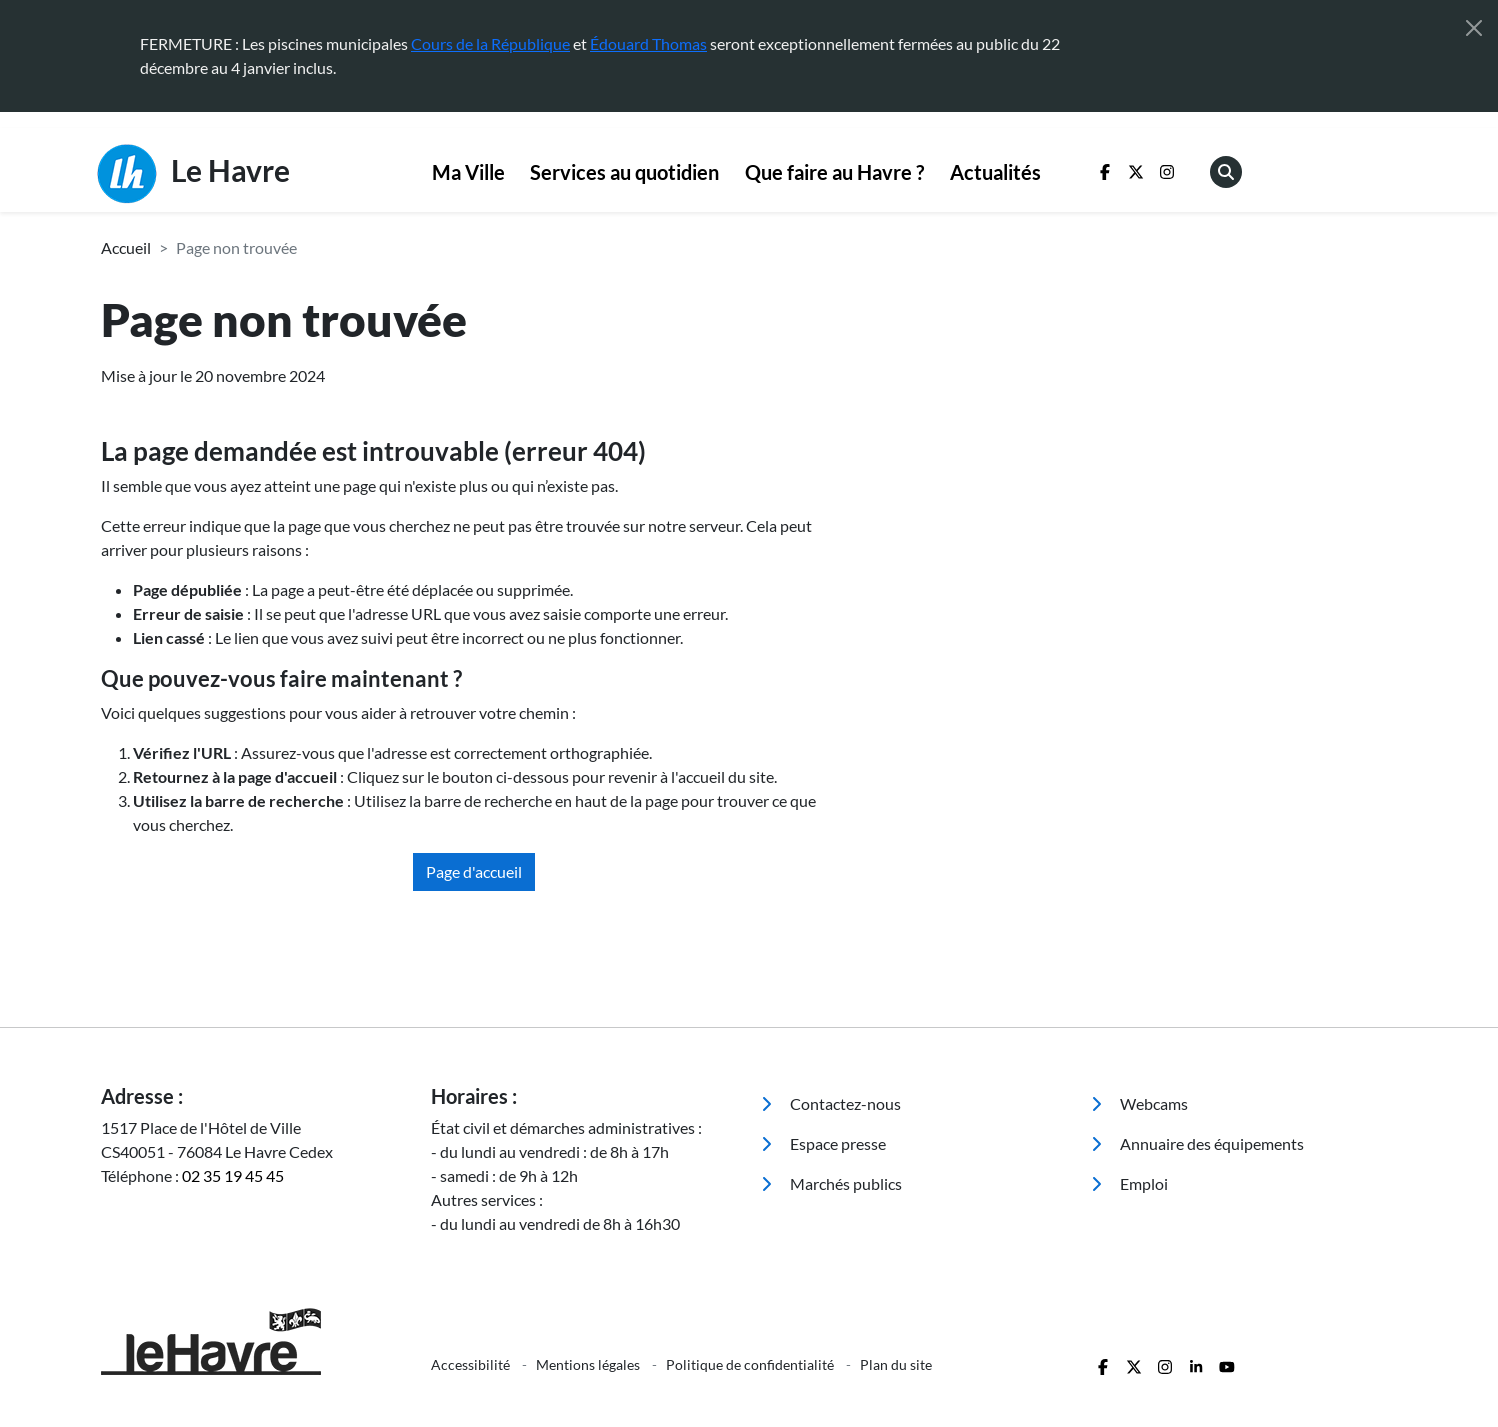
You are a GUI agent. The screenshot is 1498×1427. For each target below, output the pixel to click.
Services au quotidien (624, 172)
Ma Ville (468, 172)
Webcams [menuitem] (1139, 1103)
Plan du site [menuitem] (896, 1364)
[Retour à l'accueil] (254, 1341)
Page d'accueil (474, 871)
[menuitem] (468, 173)
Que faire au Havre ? (834, 172)
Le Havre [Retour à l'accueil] (193, 174)
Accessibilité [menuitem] (472, 1364)
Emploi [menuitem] (1129, 1183)
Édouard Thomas (648, 43)
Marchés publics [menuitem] (831, 1183)
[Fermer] (1474, 28)
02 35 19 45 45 (233, 1175)
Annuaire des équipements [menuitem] (1197, 1143)
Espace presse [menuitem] (823, 1143)
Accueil (126, 247)
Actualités (995, 172)
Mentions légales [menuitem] (589, 1364)
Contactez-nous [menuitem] (831, 1103)
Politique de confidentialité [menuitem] (751, 1364)
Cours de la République (490, 43)
